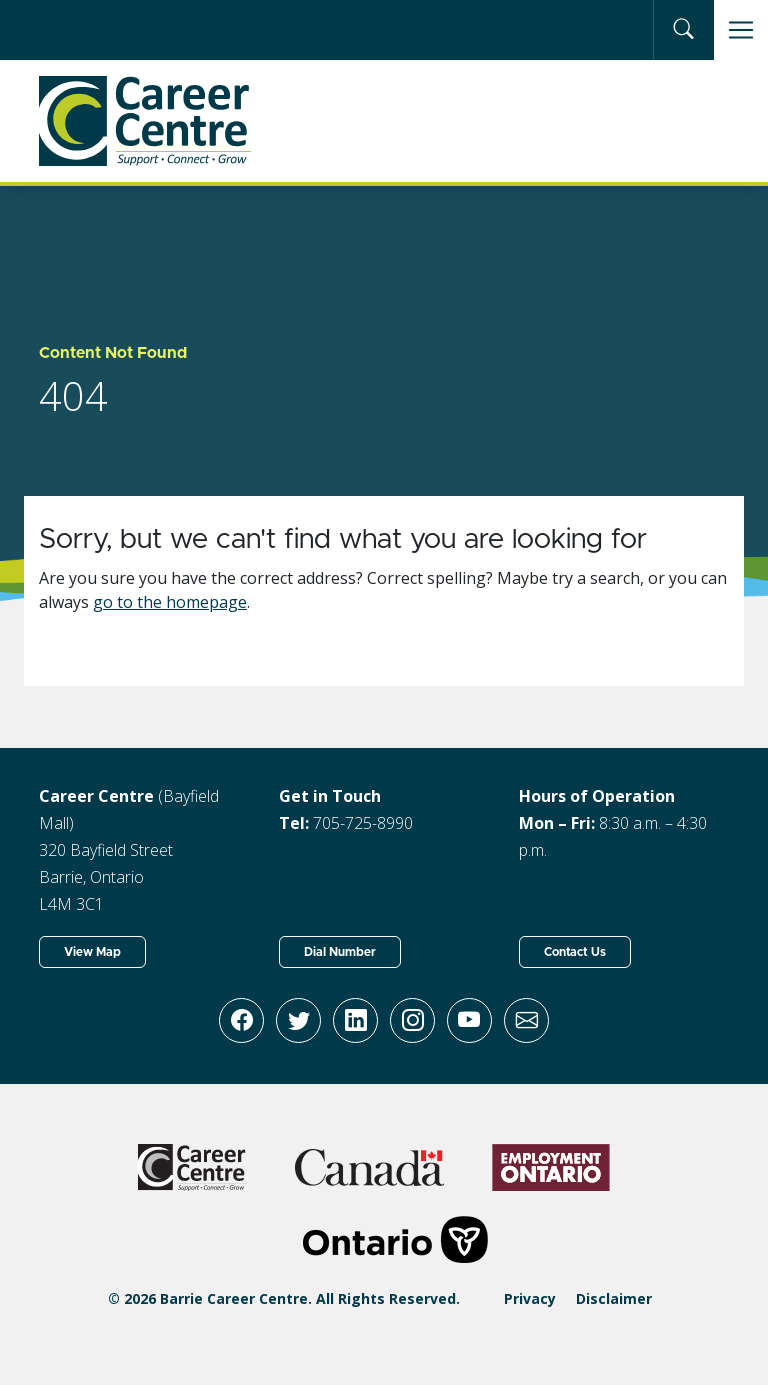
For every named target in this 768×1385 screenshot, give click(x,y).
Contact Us (575, 952)
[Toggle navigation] (741, 30)
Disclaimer (614, 1298)
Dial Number (340, 952)
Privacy (530, 1298)
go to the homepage (170, 602)
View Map (92, 952)
